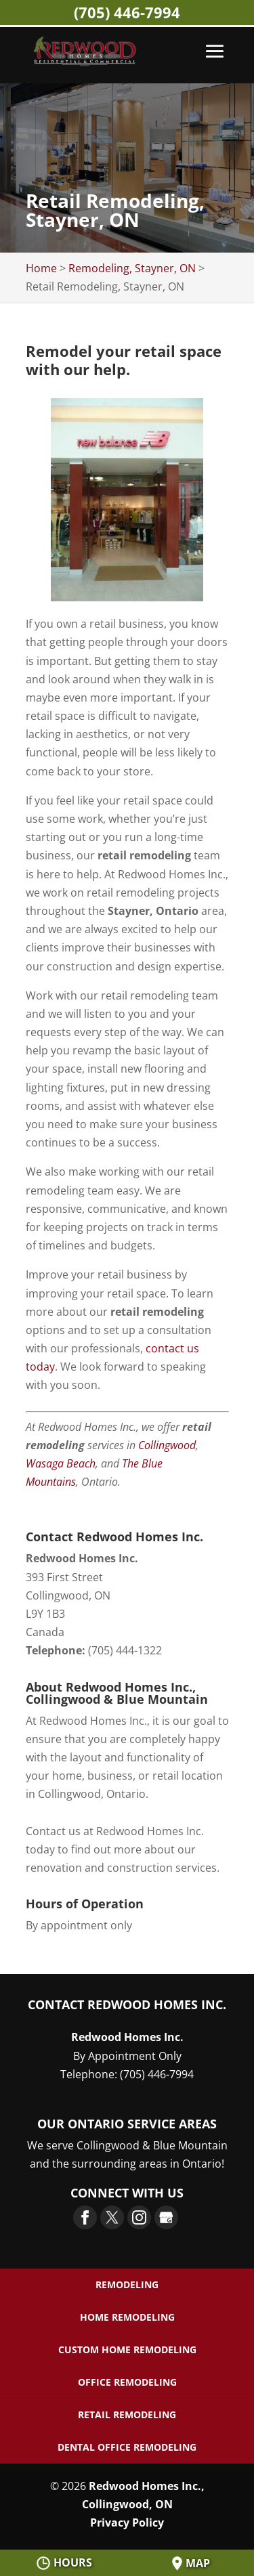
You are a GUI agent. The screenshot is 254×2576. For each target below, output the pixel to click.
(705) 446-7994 (127, 12)
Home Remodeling (127, 2317)
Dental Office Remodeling (127, 2447)
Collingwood (167, 1445)
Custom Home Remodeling (127, 2349)
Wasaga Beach (61, 1463)
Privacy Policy (127, 2522)
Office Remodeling (127, 2382)
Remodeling (127, 2284)
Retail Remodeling (127, 2414)
